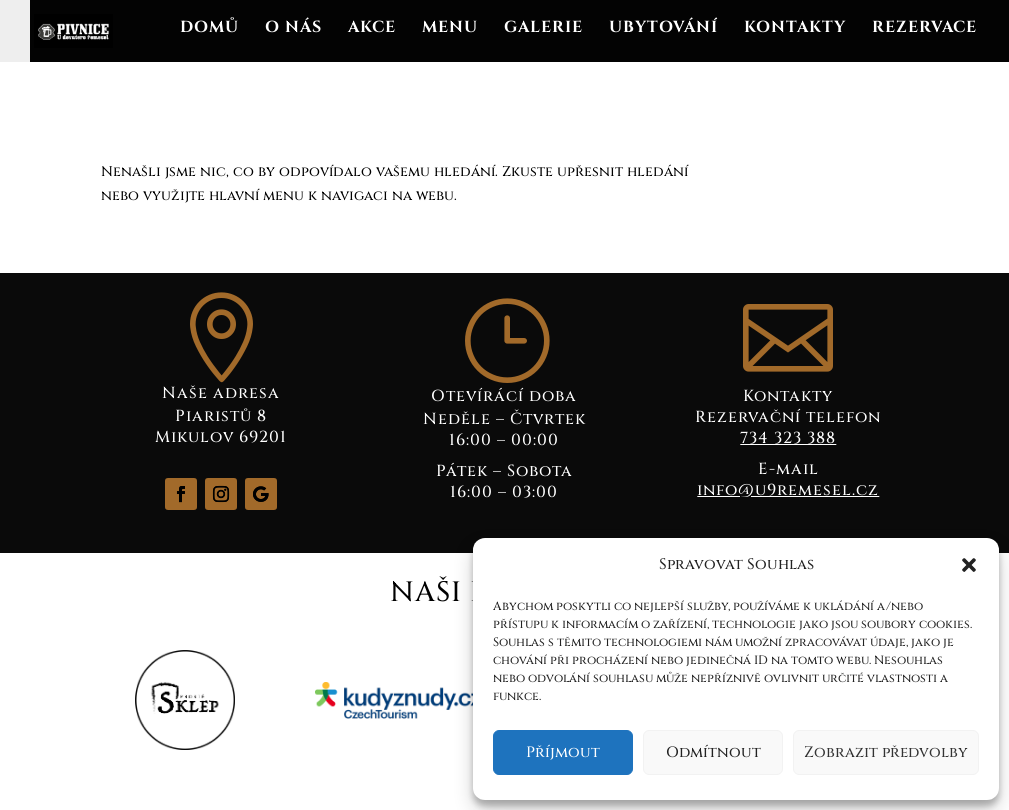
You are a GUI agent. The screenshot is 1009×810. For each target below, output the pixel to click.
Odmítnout (713, 752)
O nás (293, 29)
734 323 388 (788, 438)
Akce (372, 29)
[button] (969, 565)
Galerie (543, 29)
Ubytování (663, 29)
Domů (209, 29)
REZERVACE (924, 29)
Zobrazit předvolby (886, 752)
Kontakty (795, 29)
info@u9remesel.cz (788, 490)
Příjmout (563, 752)
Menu (450, 29)
